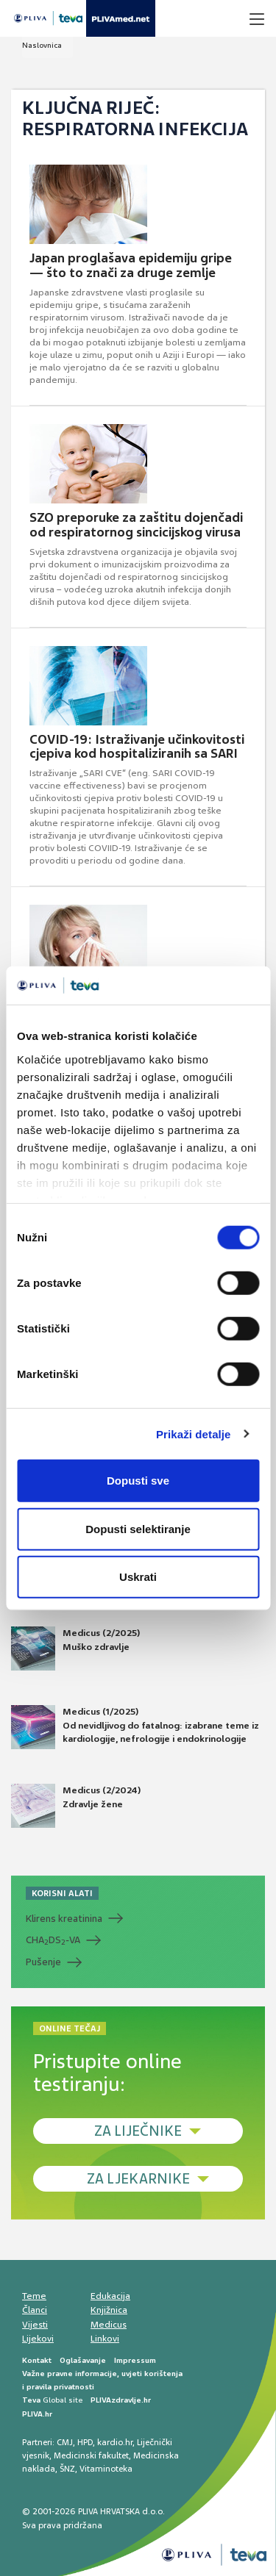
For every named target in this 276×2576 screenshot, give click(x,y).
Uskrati (138, 1577)
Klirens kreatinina (64, 1918)
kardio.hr (114, 2442)
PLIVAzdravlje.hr (121, 2400)
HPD (85, 2442)
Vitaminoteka (105, 2469)
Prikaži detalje (193, 1433)
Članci (34, 2310)
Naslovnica (42, 45)
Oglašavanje (83, 2360)
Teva (31, 2400)
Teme (34, 2296)
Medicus (109, 2325)
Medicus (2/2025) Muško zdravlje (75, 1648)
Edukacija (110, 2296)
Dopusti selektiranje (138, 1528)
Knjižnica (109, 2310)
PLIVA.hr (37, 2414)
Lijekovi (38, 2338)
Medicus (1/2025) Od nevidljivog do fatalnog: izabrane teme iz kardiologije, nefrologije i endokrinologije (135, 1727)
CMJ (65, 2442)
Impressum (135, 2360)
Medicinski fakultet (91, 2455)
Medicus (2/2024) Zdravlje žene (76, 1806)
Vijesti (35, 2325)
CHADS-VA (53, 1940)
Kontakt (37, 2360)
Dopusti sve (138, 1480)
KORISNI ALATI (62, 1893)
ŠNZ (67, 2469)
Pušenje (43, 1962)
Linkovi (105, 2338)
